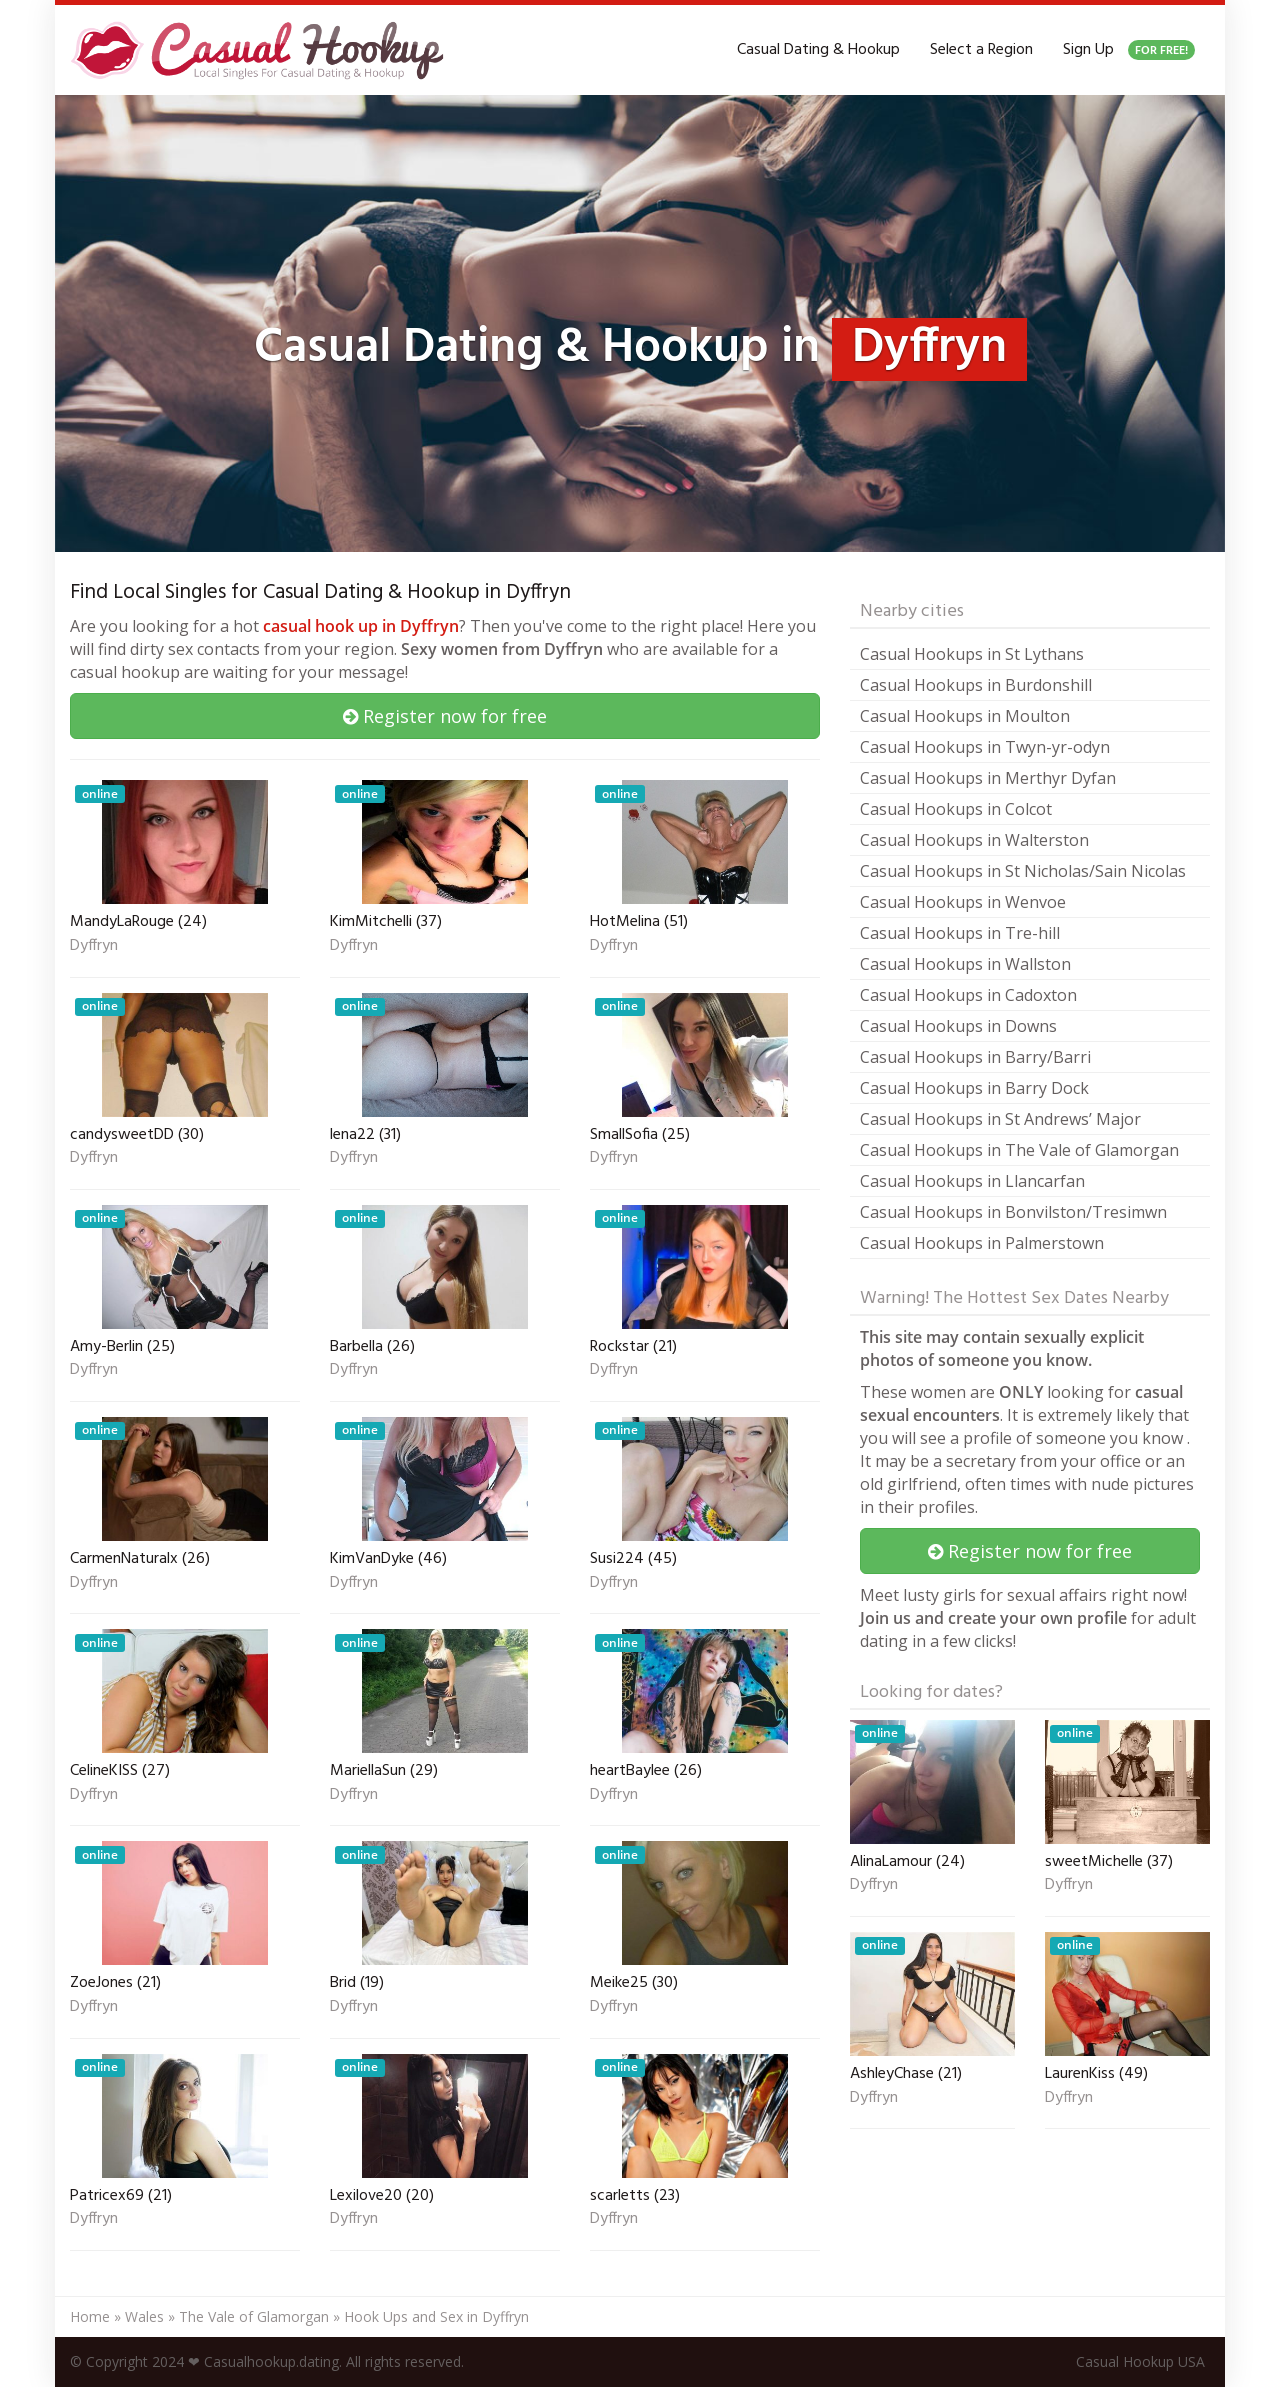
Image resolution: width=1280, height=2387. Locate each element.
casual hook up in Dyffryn (361, 626)
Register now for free (445, 716)
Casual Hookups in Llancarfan (972, 1181)
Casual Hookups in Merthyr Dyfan (988, 778)
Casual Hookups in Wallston (965, 964)
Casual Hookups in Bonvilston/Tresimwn (1013, 1212)
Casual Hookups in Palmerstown (982, 1243)
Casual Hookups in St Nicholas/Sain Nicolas (1023, 871)
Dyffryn (94, 947)
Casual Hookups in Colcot (956, 809)
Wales (144, 2316)
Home (90, 2316)
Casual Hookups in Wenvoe (963, 902)
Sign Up (1129, 50)
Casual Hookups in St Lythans (972, 654)
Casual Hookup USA (1140, 2361)
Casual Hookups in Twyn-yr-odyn (985, 747)
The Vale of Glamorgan (254, 2316)
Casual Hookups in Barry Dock (974, 1088)
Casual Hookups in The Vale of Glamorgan (1019, 1150)
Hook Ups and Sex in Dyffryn (436, 2316)
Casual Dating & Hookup (818, 50)
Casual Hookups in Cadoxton (968, 995)
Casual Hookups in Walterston (974, 840)
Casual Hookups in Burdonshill (976, 685)
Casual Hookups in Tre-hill (960, 933)
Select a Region (981, 50)
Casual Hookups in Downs (958, 1026)
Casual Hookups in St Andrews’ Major (1000, 1119)
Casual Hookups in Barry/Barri (975, 1057)
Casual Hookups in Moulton (965, 716)
